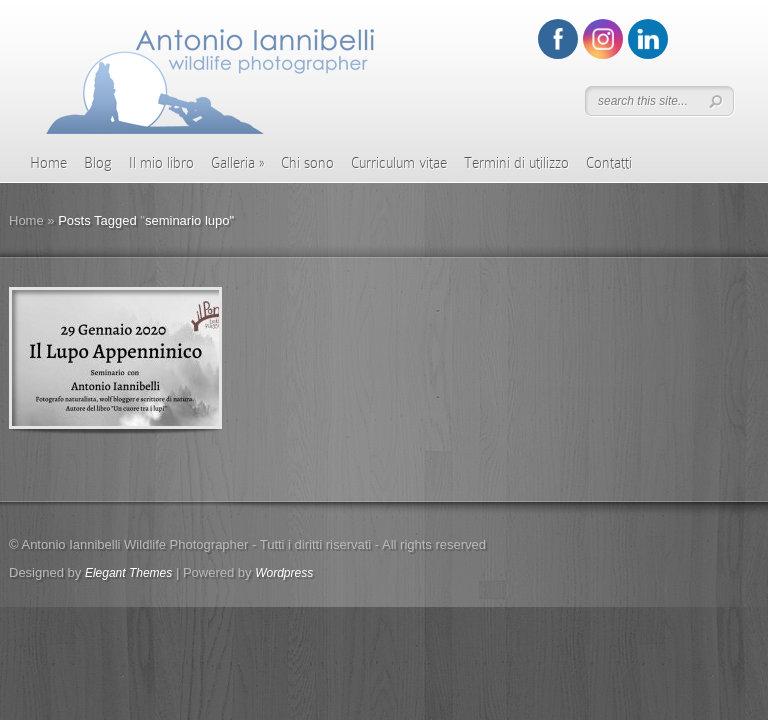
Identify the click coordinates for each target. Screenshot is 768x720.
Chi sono (307, 163)
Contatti (609, 163)
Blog (98, 163)
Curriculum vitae (399, 163)
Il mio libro (161, 163)
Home (48, 163)
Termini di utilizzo (516, 163)
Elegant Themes (128, 573)
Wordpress (284, 573)
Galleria (237, 163)
